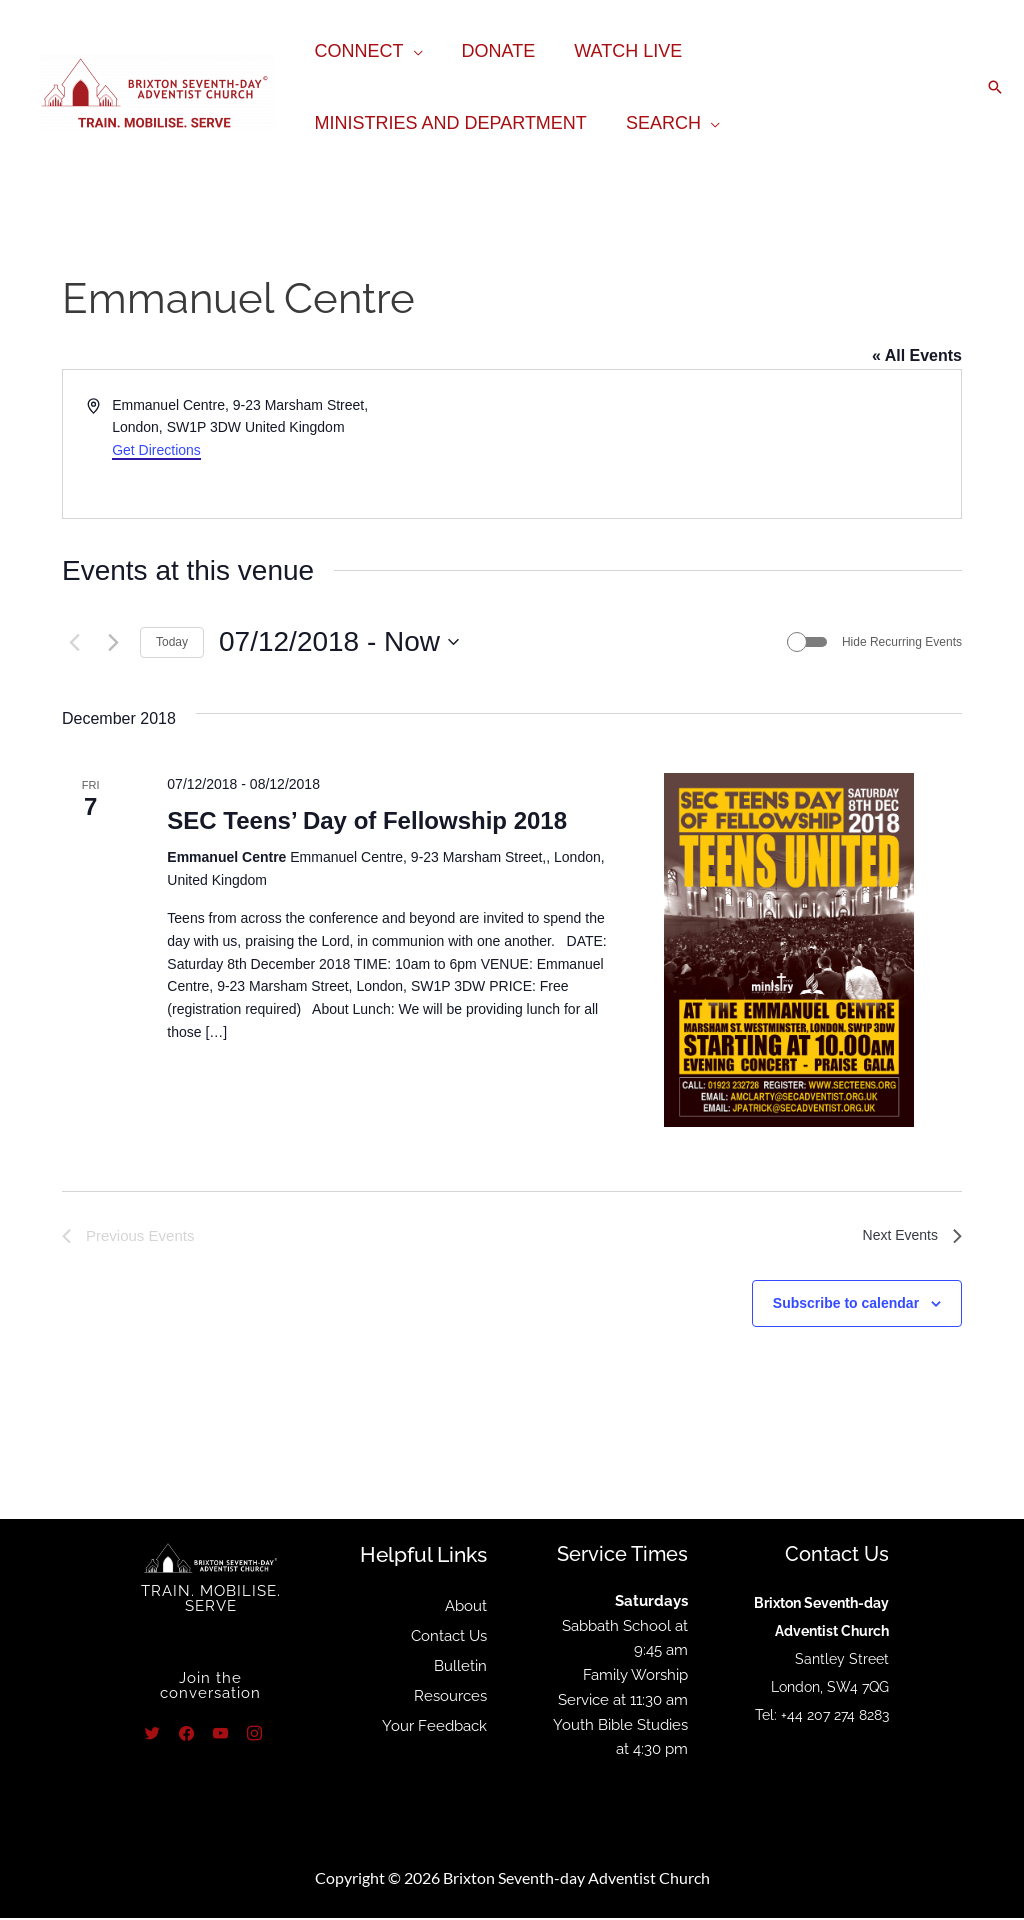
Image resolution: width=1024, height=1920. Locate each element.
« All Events (917, 355)
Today (172, 642)
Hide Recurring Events (902, 642)
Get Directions (156, 450)
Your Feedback (434, 1728)
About (466, 1608)
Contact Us (449, 1638)
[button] (995, 87)
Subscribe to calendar (846, 1305)
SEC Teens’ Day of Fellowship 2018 (367, 820)
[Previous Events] (74, 642)
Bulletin (460, 1668)
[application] (411, 51)
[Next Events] (113, 642)
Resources (450, 1698)
